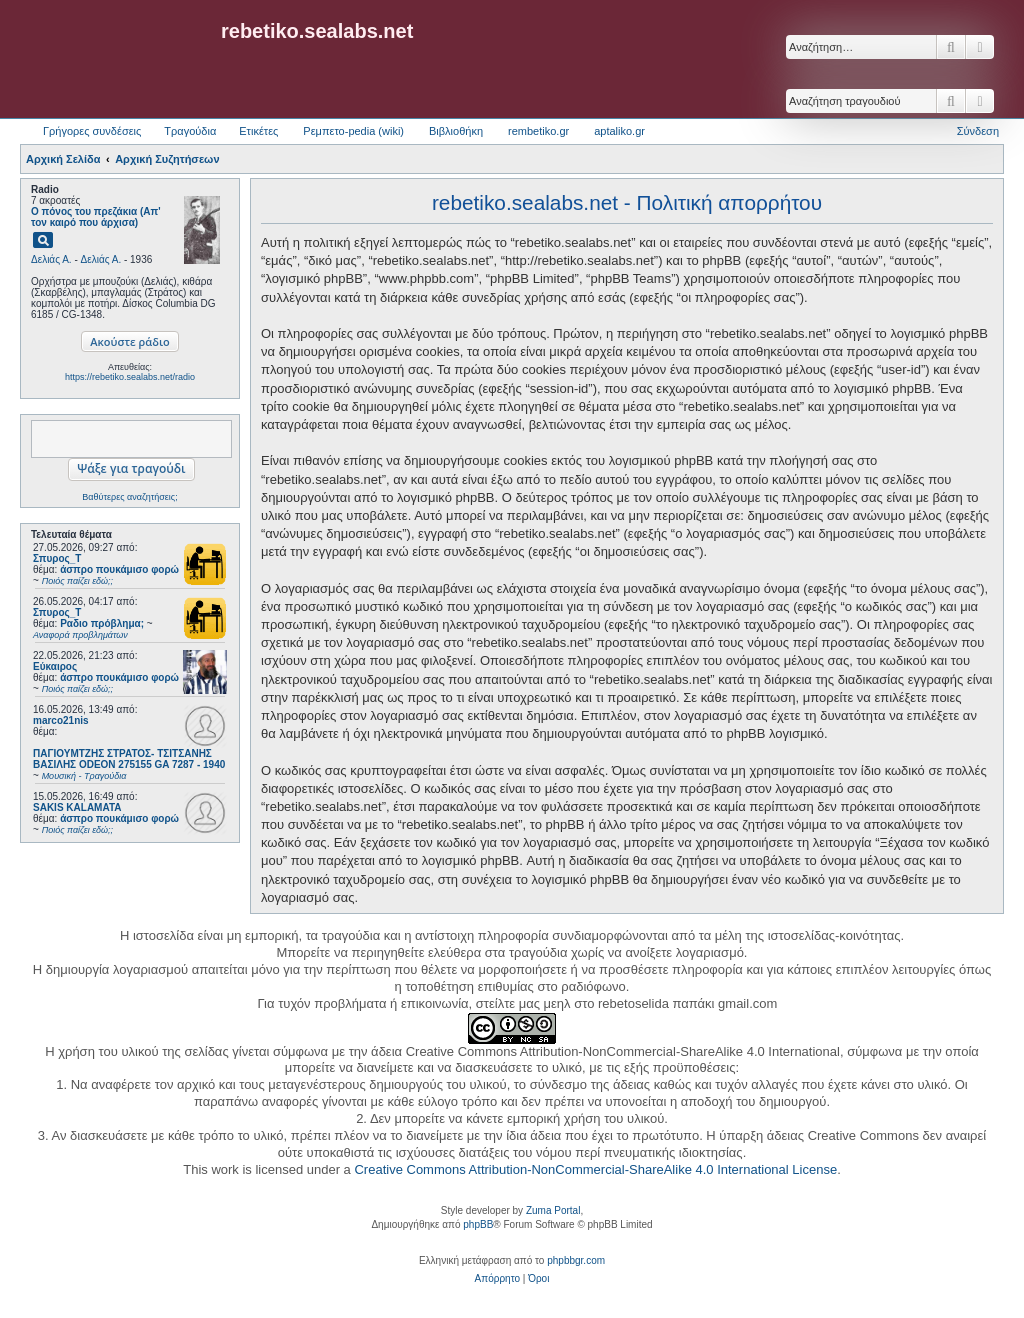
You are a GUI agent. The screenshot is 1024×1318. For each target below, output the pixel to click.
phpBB (478, 1224)
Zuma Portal (553, 1210)
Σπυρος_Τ (57, 558)
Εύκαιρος (55, 666)
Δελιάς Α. (51, 259)
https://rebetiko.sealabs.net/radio (130, 377)
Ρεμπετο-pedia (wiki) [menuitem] (353, 131)
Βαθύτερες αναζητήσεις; (129, 497)
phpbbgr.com (576, 1260)
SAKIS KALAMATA (77, 807)
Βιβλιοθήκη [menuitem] (456, 131)
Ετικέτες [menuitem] (258, 131)
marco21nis (61, 720)
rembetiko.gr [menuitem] (538, 131)
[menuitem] (497, 1279)
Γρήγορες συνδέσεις (92, 131)
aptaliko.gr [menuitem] (619, 131)
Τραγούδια (190, 131)
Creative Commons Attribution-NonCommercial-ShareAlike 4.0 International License (595, 1169)
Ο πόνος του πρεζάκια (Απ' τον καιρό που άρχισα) (96, 217)
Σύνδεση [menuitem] (978, 131)
